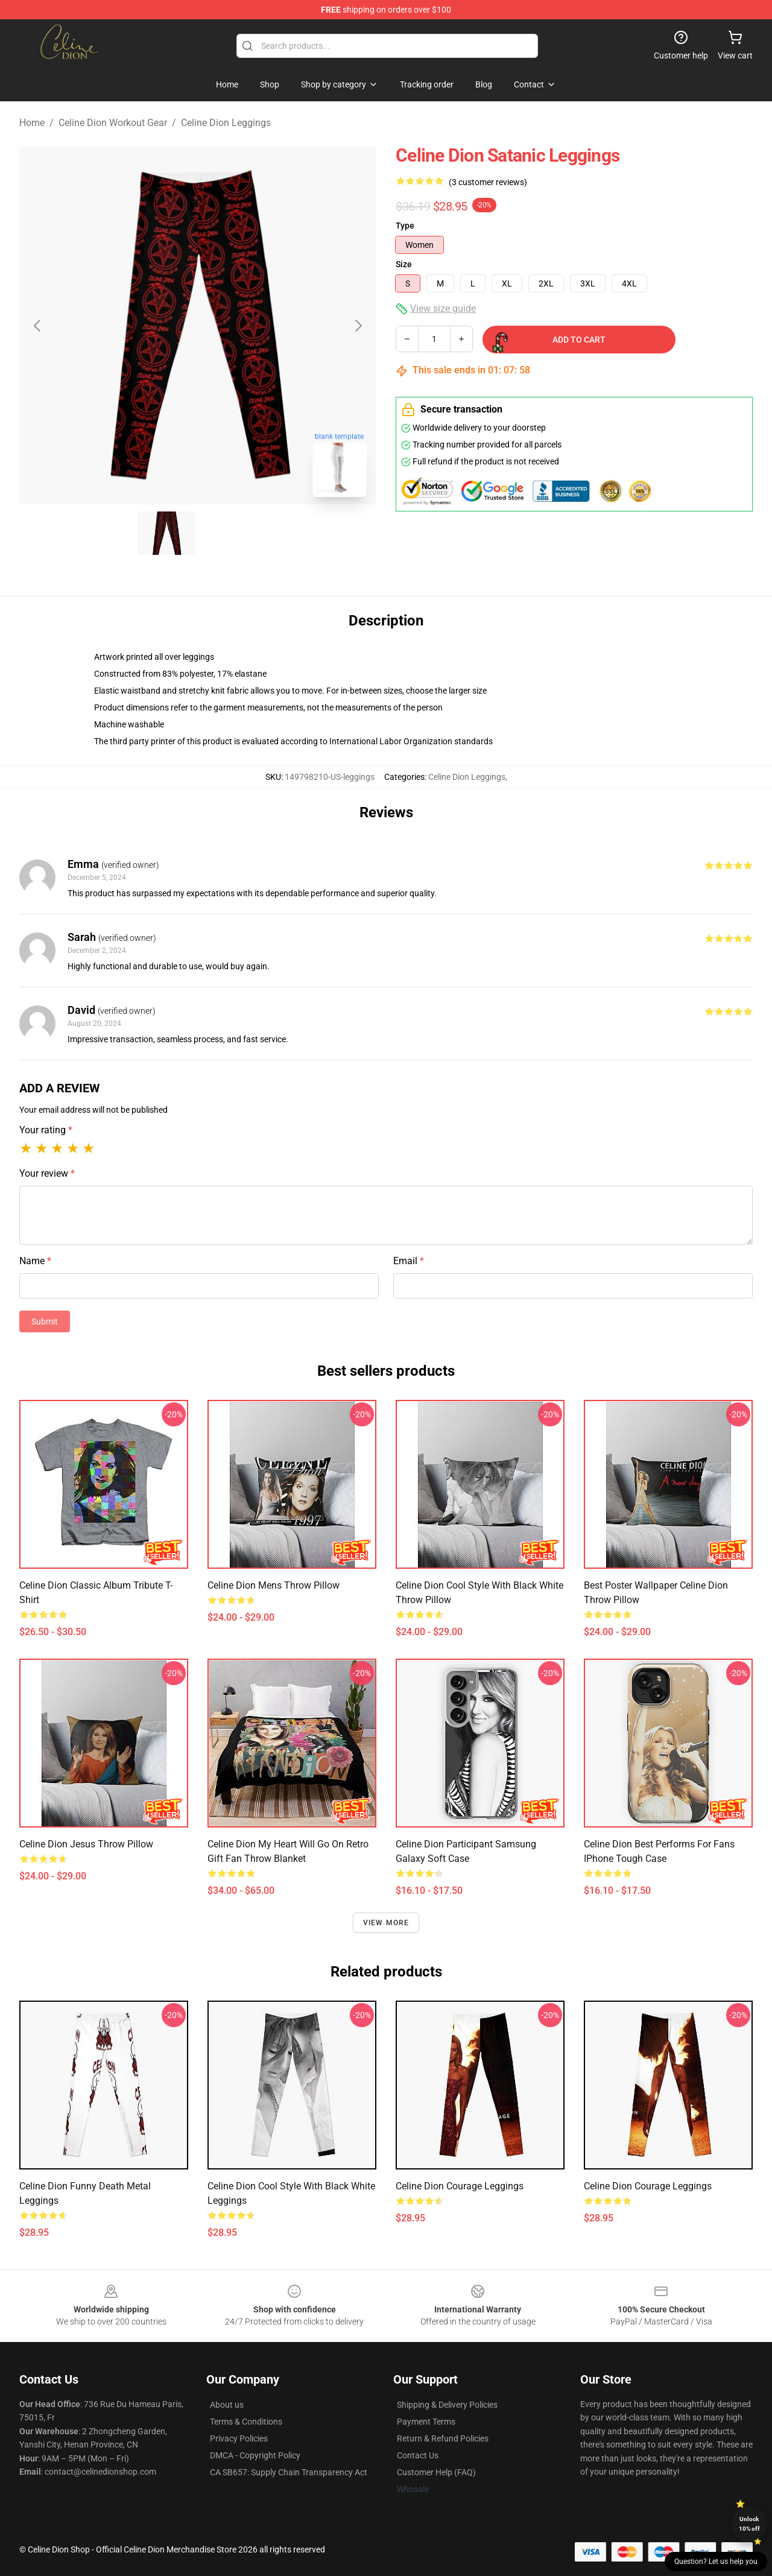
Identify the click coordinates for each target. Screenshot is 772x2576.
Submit (44, 1321)
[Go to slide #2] (229, 533)
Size (404, 264)
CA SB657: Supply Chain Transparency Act (288, 2472)
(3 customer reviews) (488, 182)
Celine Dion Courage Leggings (460, 2186)
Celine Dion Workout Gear (113, 122)
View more (386, 1923)
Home (32, 122)
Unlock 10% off (749, 2524)
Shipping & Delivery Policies (447, 2405)
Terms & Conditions (246, 2421)
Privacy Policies (239, 2438)
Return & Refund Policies (443, 2438)
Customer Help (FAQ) (436, 2472)
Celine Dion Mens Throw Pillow (273, 1585)
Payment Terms (426, 2421)
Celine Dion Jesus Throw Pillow (86, 1844)
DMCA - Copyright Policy (255, 2455)
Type (405, 225)
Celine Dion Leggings (226, 122)
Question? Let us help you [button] (716, 2561)
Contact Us (417, 2455)
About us (227, 2405)
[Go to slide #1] (166, 533)
